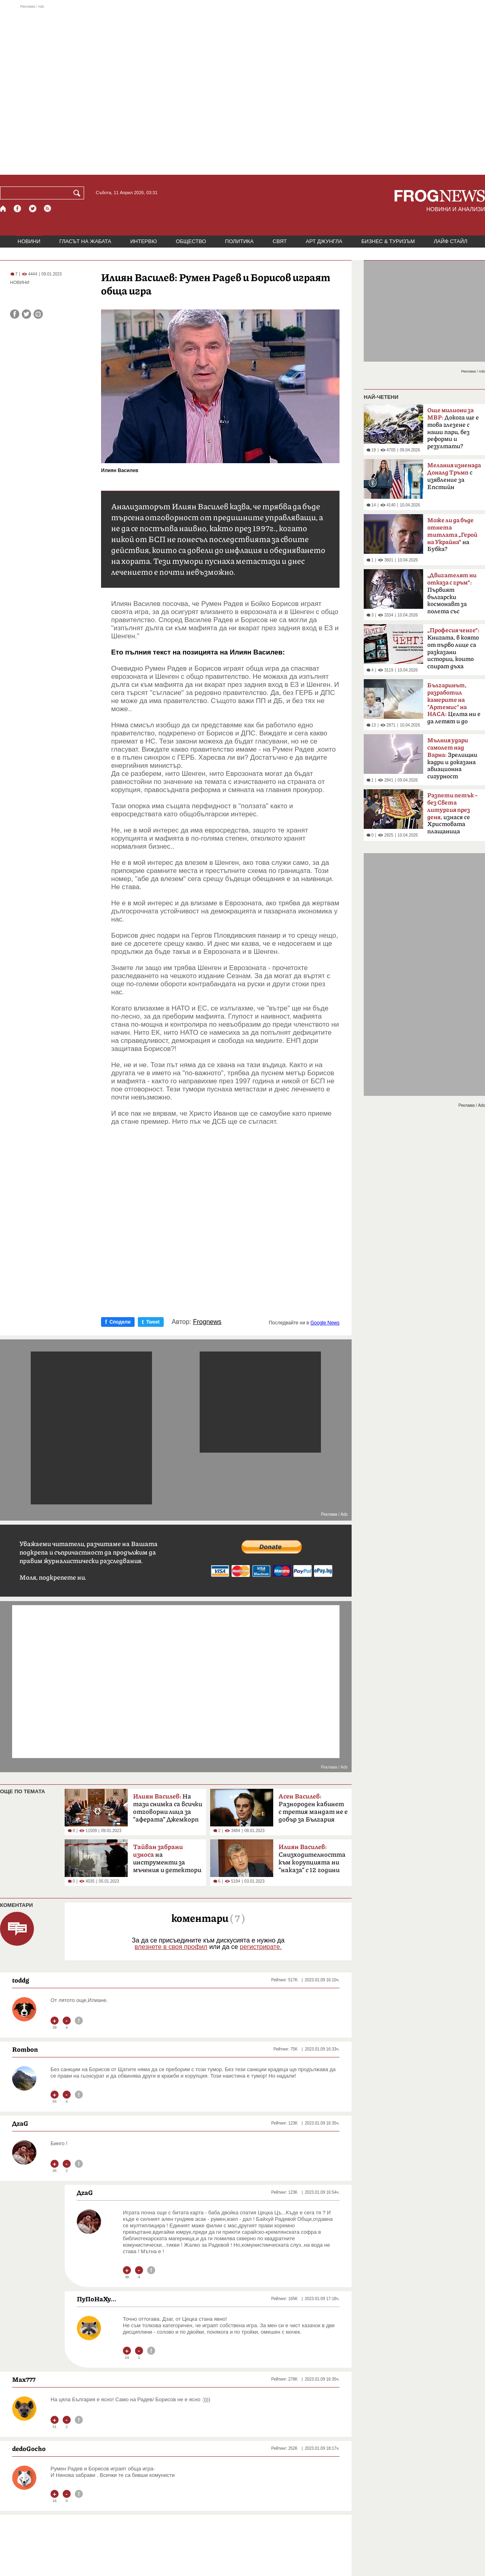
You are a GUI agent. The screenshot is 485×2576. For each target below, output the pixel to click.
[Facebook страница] (18, 208)
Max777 (24, 2379)
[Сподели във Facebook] (14, 314)
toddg (20, 1980)
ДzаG (20, 2123)
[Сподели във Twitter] (26, 314)
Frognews (207, 1322)
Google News (325, 1323)
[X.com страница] (33, 208)
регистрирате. (261, 1946)
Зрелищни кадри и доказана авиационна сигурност (452, 758)
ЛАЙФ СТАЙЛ (450, 241)
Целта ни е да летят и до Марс (454, 706)
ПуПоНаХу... (96, 2299)
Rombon (25, 2049)
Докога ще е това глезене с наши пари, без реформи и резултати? (453, 428)
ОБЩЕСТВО (191, 241)
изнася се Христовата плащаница (452, 813)
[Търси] (78, 193)
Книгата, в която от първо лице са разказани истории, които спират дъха (453, 648)
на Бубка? (452, 535)
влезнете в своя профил (171, 1946)
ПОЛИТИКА (239, 241)
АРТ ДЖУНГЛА (324, 241)
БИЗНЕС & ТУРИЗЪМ (388, 241)
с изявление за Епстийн (454, 476)
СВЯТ (280, 241)
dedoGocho (29, 2448)
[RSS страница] (48, 208)
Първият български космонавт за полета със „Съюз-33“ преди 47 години (452, 596)
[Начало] (3, 208)
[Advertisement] (76, 89)
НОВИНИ (29, 241)
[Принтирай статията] (38, 314)
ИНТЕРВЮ (143, 241)
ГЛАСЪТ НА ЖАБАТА (85, 241)
